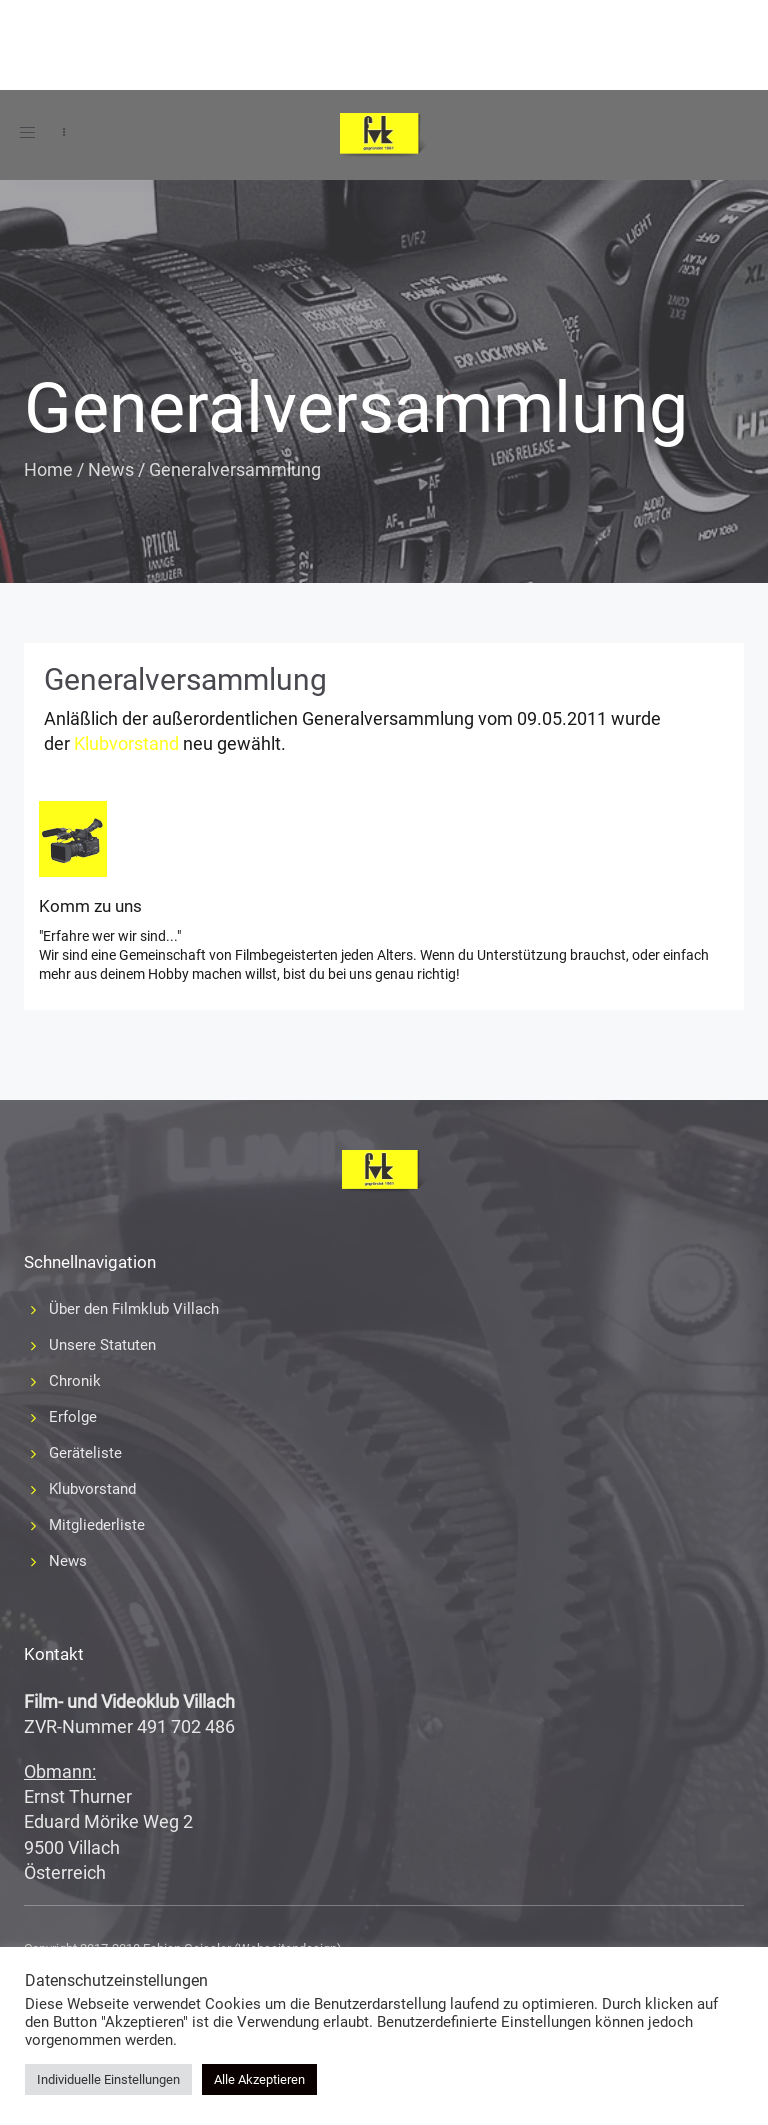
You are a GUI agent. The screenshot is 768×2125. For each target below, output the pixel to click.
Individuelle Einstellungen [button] (108, 2079)
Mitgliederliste (97, 1525)
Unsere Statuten (102, 1345)
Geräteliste (85, 1453)
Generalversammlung (185, 679)
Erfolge (73, 1417)
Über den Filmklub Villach (134, 1309)
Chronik (75, 1381)
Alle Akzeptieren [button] (259, 2079)
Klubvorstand (126, 743)
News (111, 469)
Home (48, 469)
